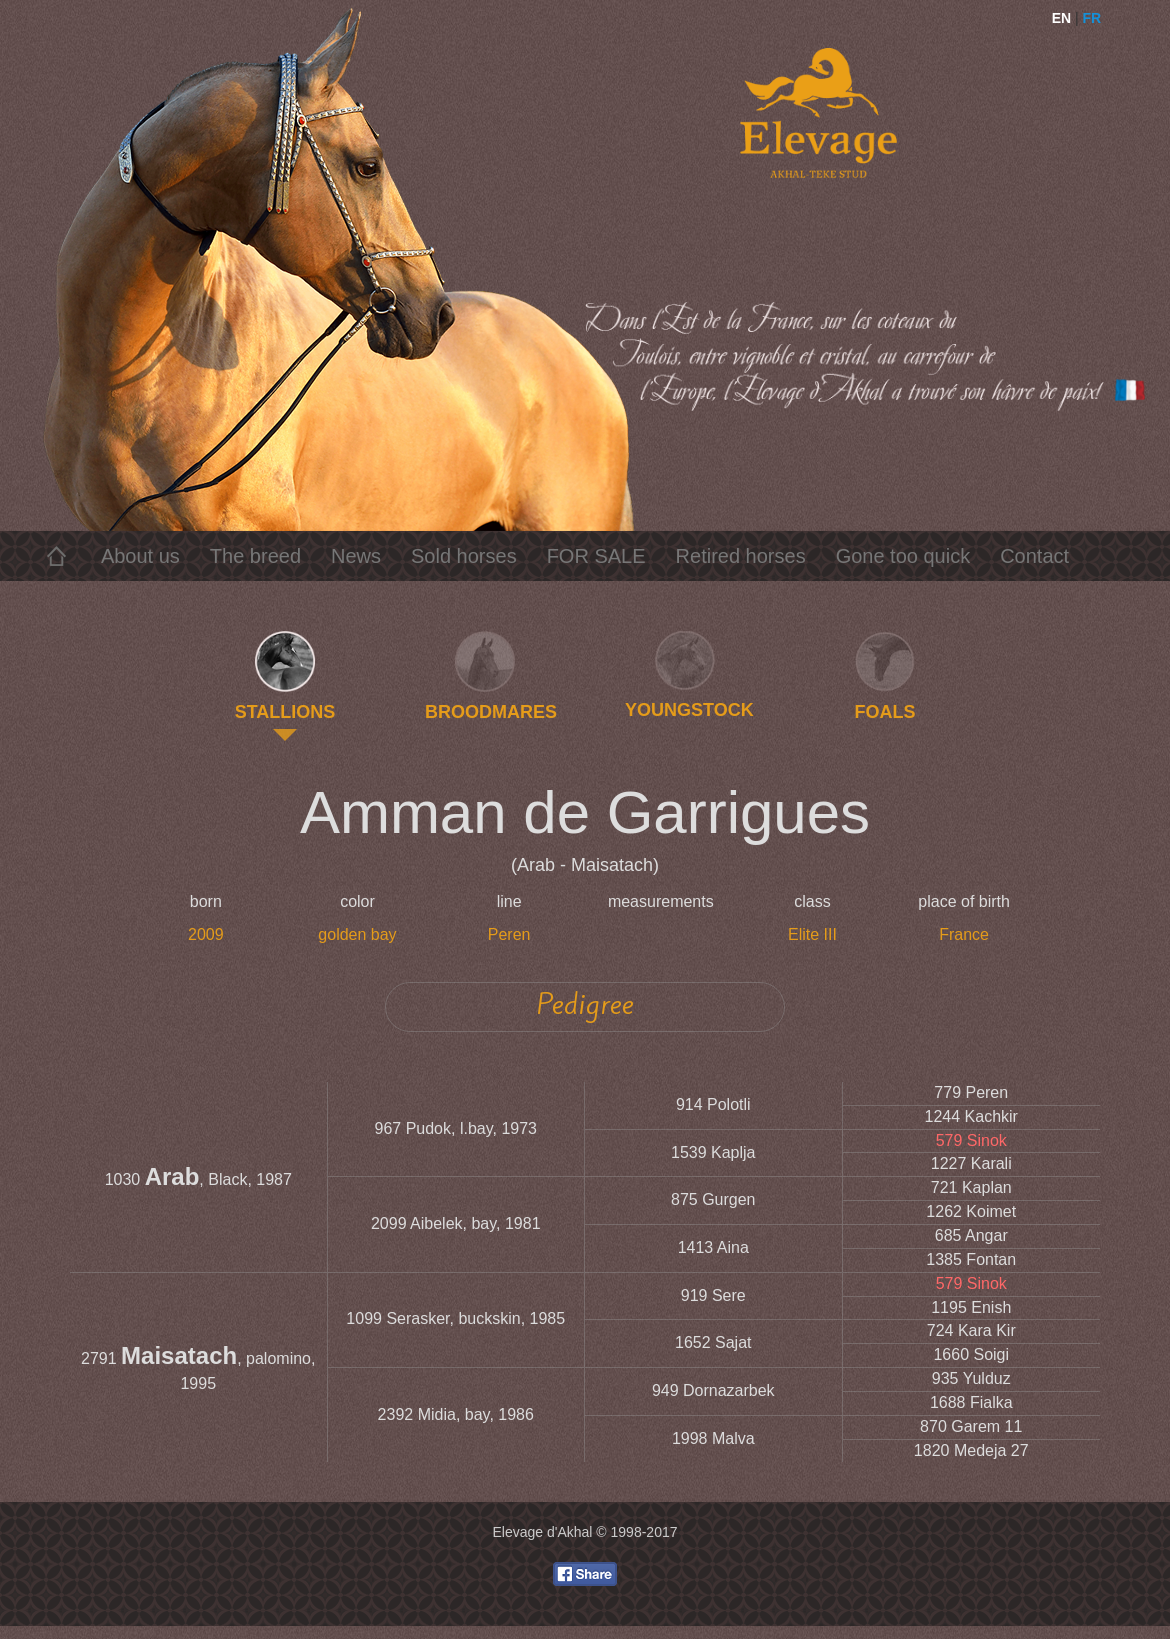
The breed (255, 556)
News (356, 556)
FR (1092, 18)
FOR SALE (596, 556)
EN (1061, 18)
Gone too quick (903, 556)
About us (140, 556)
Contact (1034, 556)
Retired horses (741, 556)
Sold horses (464, 556)
